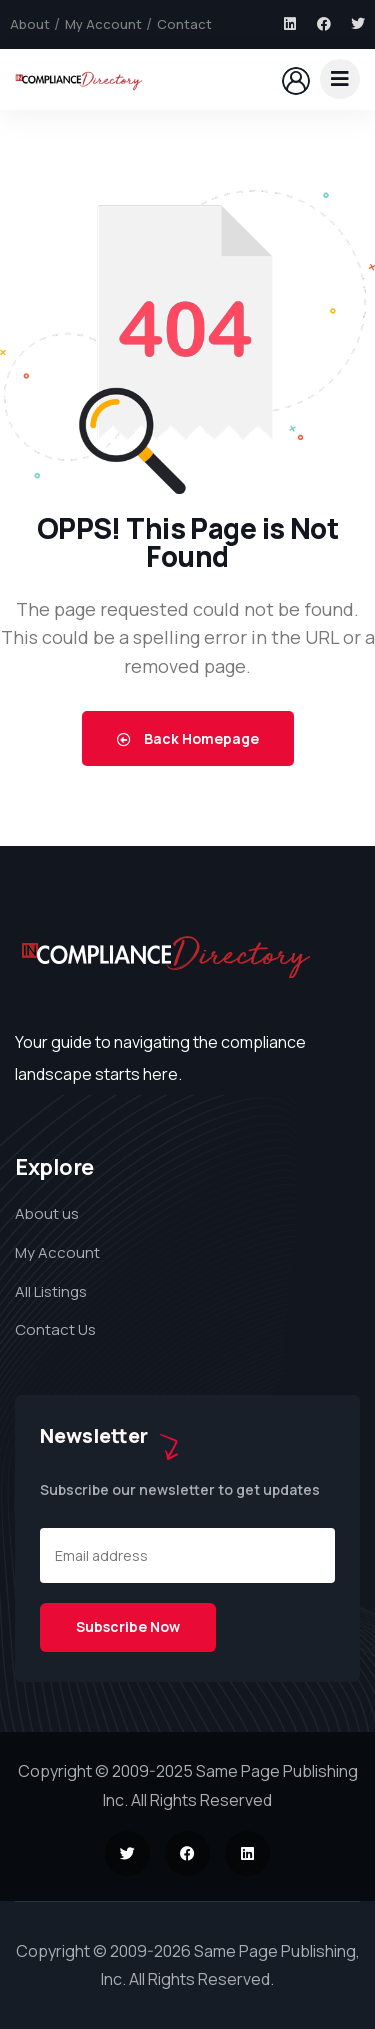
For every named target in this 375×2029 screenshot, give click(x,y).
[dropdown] (340, 79)
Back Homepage (188, 738)
